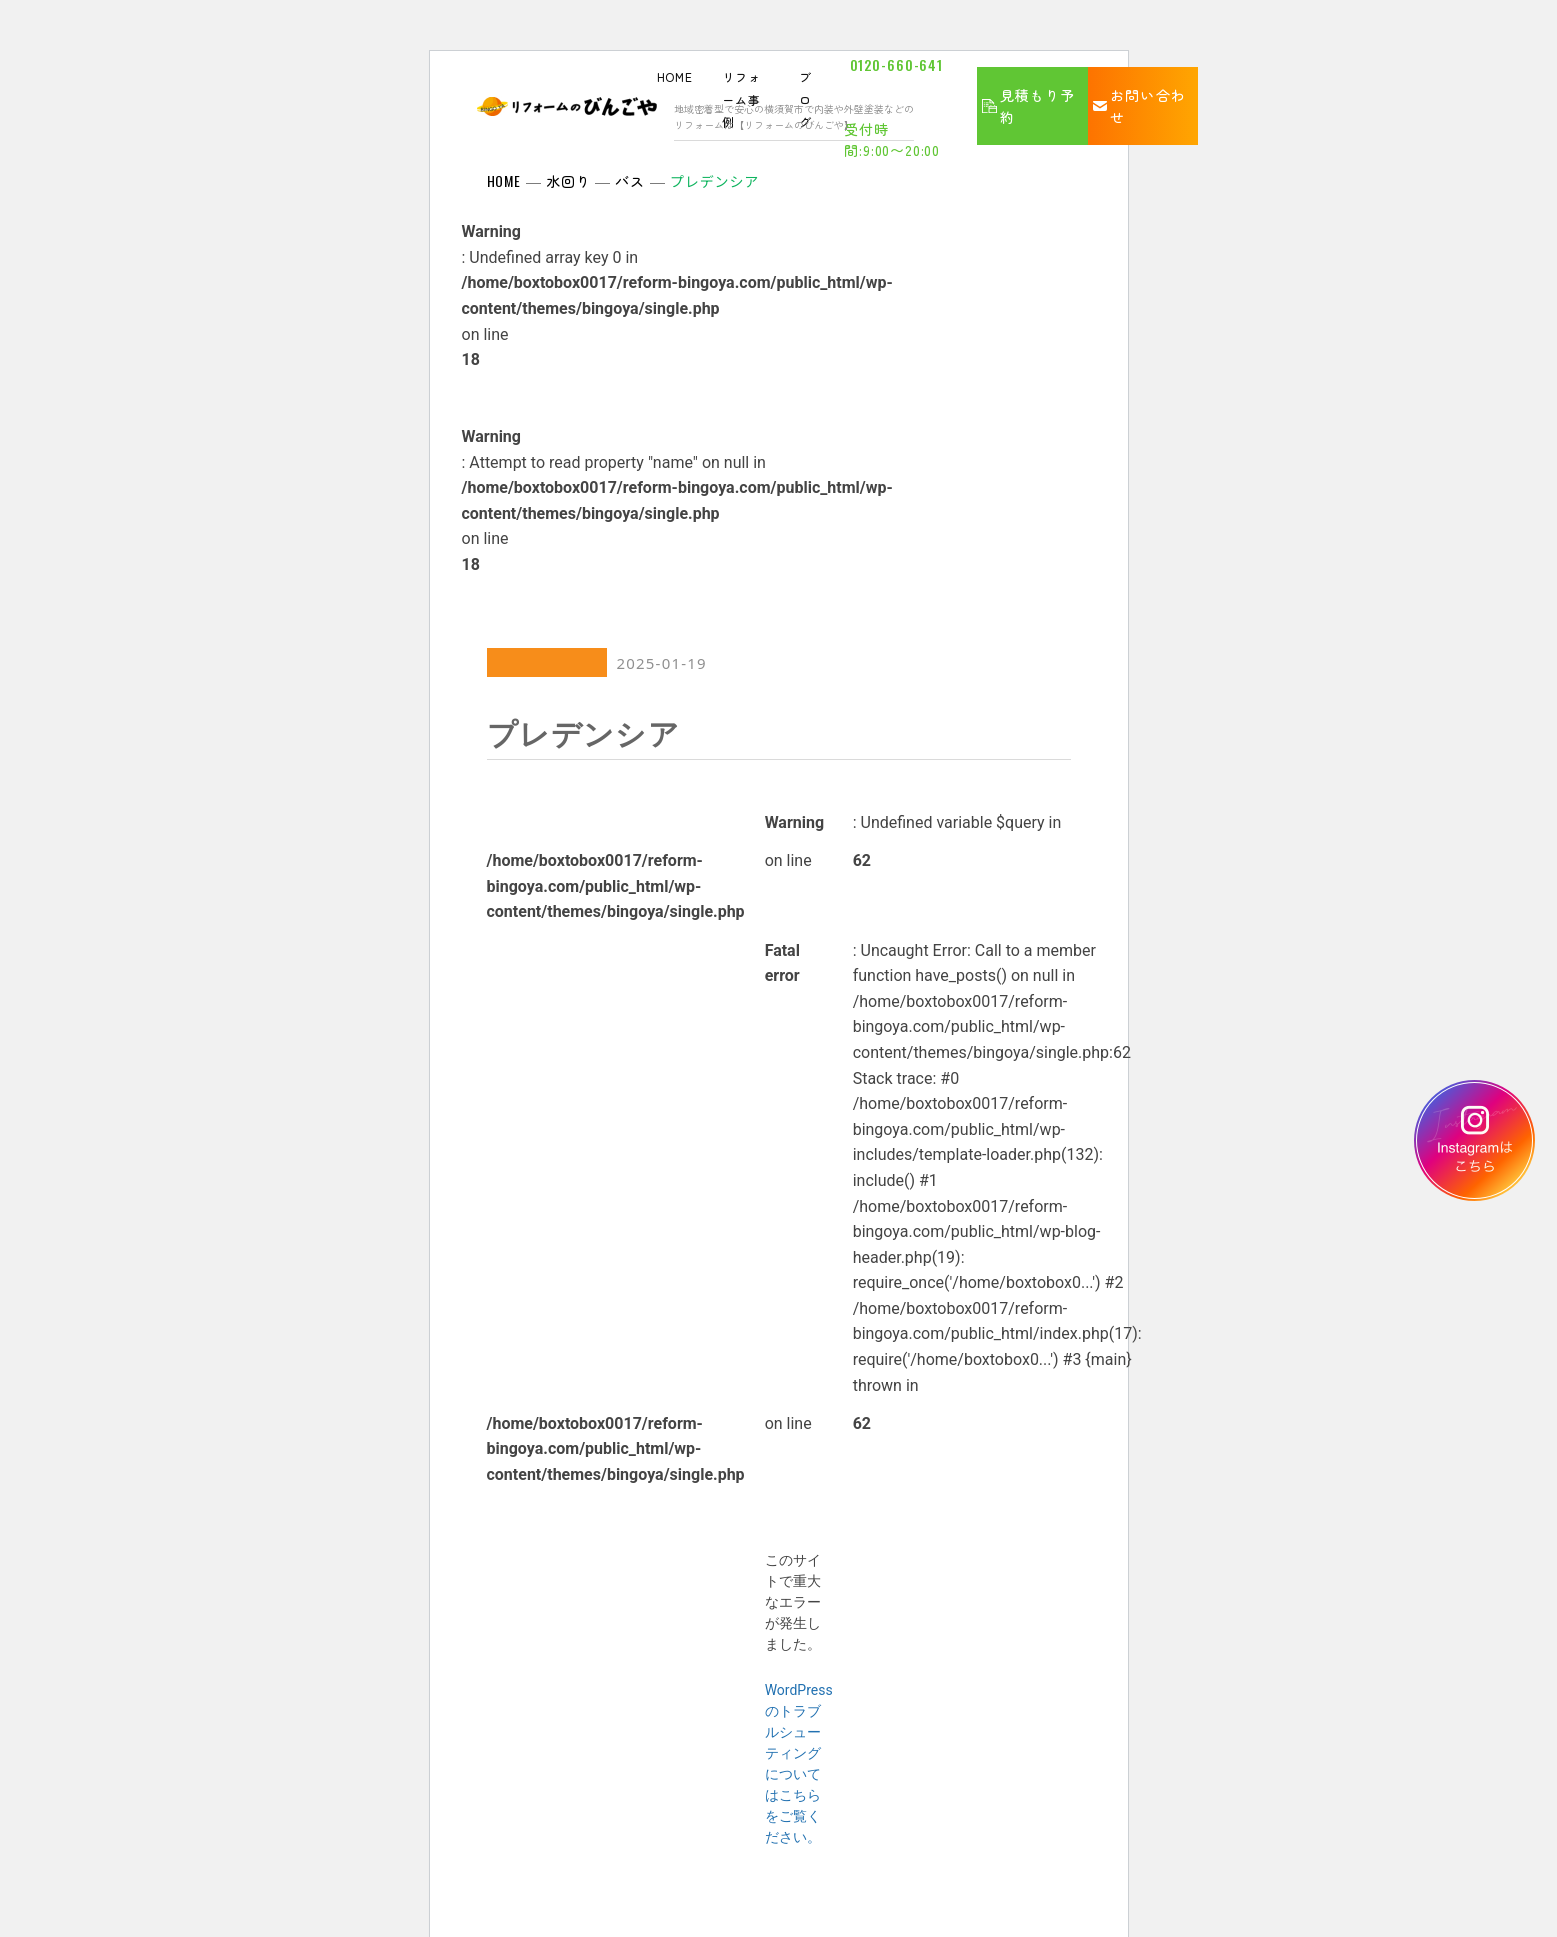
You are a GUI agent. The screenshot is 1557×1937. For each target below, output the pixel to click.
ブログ (805, 99)
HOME (675, 76)
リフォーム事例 (741, 99)
